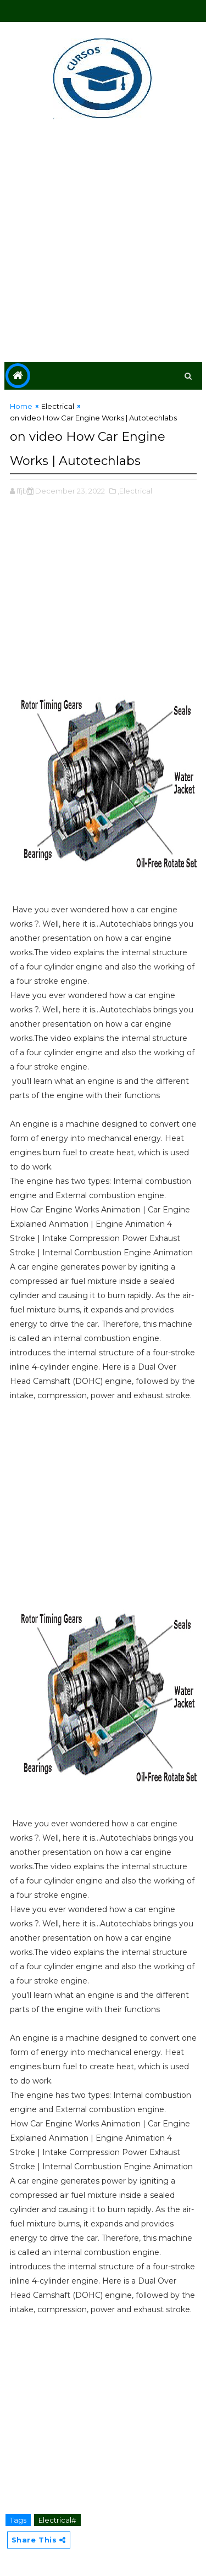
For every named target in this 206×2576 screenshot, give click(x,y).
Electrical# (57, 2520)
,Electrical (135, 490)
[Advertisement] (103, 243)
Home (21, 406)
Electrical (57, 406)
